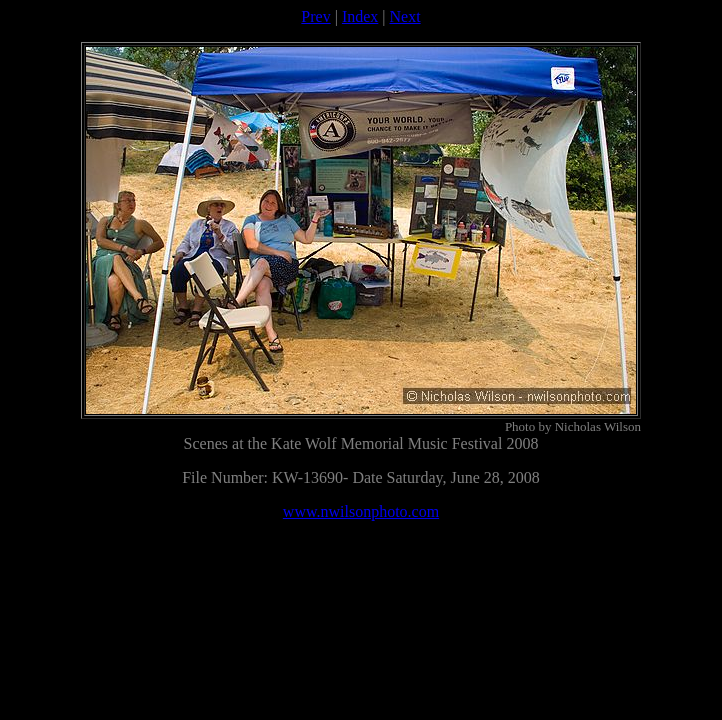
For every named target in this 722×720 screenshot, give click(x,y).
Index (360, 16)
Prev (315, 16)
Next (405, 16)
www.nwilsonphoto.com (361, 511)
